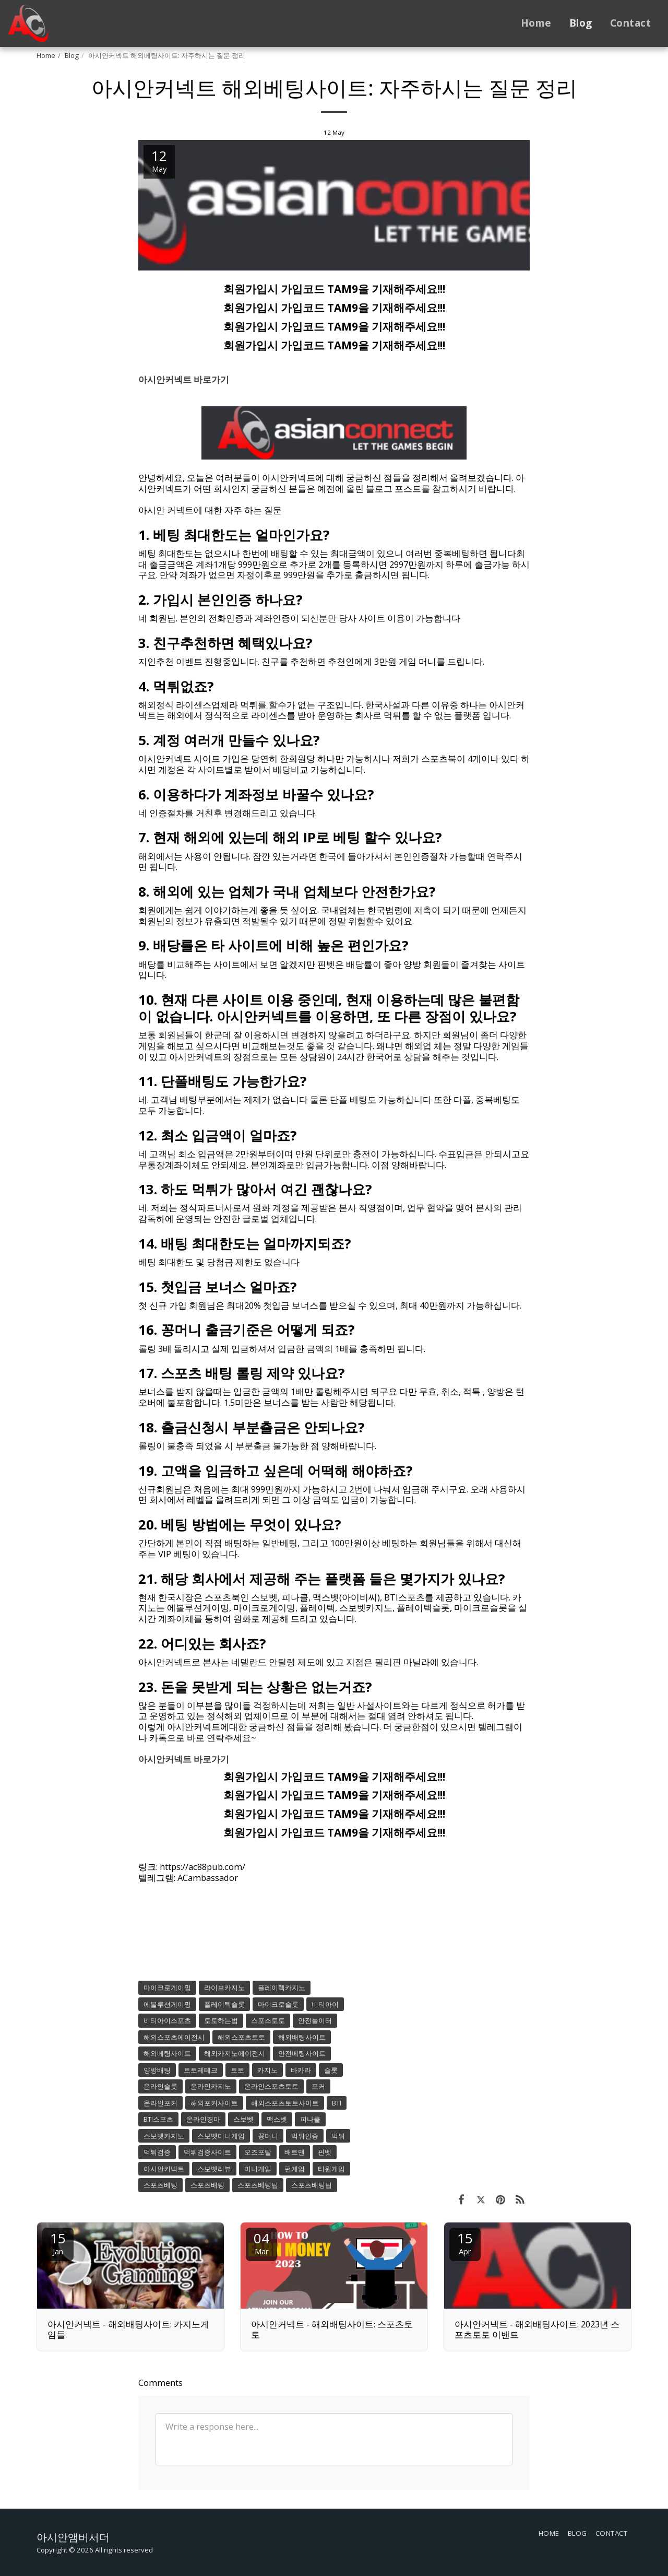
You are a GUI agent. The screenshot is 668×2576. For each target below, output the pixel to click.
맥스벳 (277, 2119)
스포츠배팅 (207, 2185)
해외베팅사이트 (167, 2053)
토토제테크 (201, 2070)
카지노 (267, 2070)
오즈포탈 (257, 2152)
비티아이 (325, 2004)
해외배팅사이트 (302, 2037)
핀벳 (324, 2152)
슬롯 (331, 2070)
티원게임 (331, 2168)
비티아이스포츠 (167, 2020)
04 (261, 2242)
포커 (318, 2086)
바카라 (301, 2070)
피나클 (310, 2119)
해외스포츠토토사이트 (285, 2103)
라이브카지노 (224, 1987)
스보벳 (243, 2119)
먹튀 (338, 2135)
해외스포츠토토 (241, 2037)
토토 (237, 2070)
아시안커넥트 (164, 2168)
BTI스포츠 (158, 2119)
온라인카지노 (210, 2086)
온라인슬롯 (160, 2086)
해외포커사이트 (214, 2103)
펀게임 (294, 2168)
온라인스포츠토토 (271, 2086)
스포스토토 (268, 2020)
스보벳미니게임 (221, 2135)
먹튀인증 (304, 2135)
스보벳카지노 (164, 2135)
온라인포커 (160, 2103)
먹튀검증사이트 (207, 2152)
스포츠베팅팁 (257, 2185)
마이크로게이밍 (167, 1987)
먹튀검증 (157, 2152)
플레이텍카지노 (281, 1987)
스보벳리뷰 (214, 2168)
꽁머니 (268, 2135)
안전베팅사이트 (302, 2053)
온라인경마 (203, 2119)
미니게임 (257, 2168)
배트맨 (294, 2152)
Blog (72, 55)
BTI (336, 2103)
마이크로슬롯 (278, 2004)
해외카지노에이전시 (234, 2053)
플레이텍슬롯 (224, 2004)
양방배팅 (157, 2070)
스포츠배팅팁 (311, 2185)
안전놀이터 (315, 2020)
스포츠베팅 (160, 2185)
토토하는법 (221, 2020)
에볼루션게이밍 (167, 2004)
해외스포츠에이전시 (174, 2037)
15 (58, 2242)
